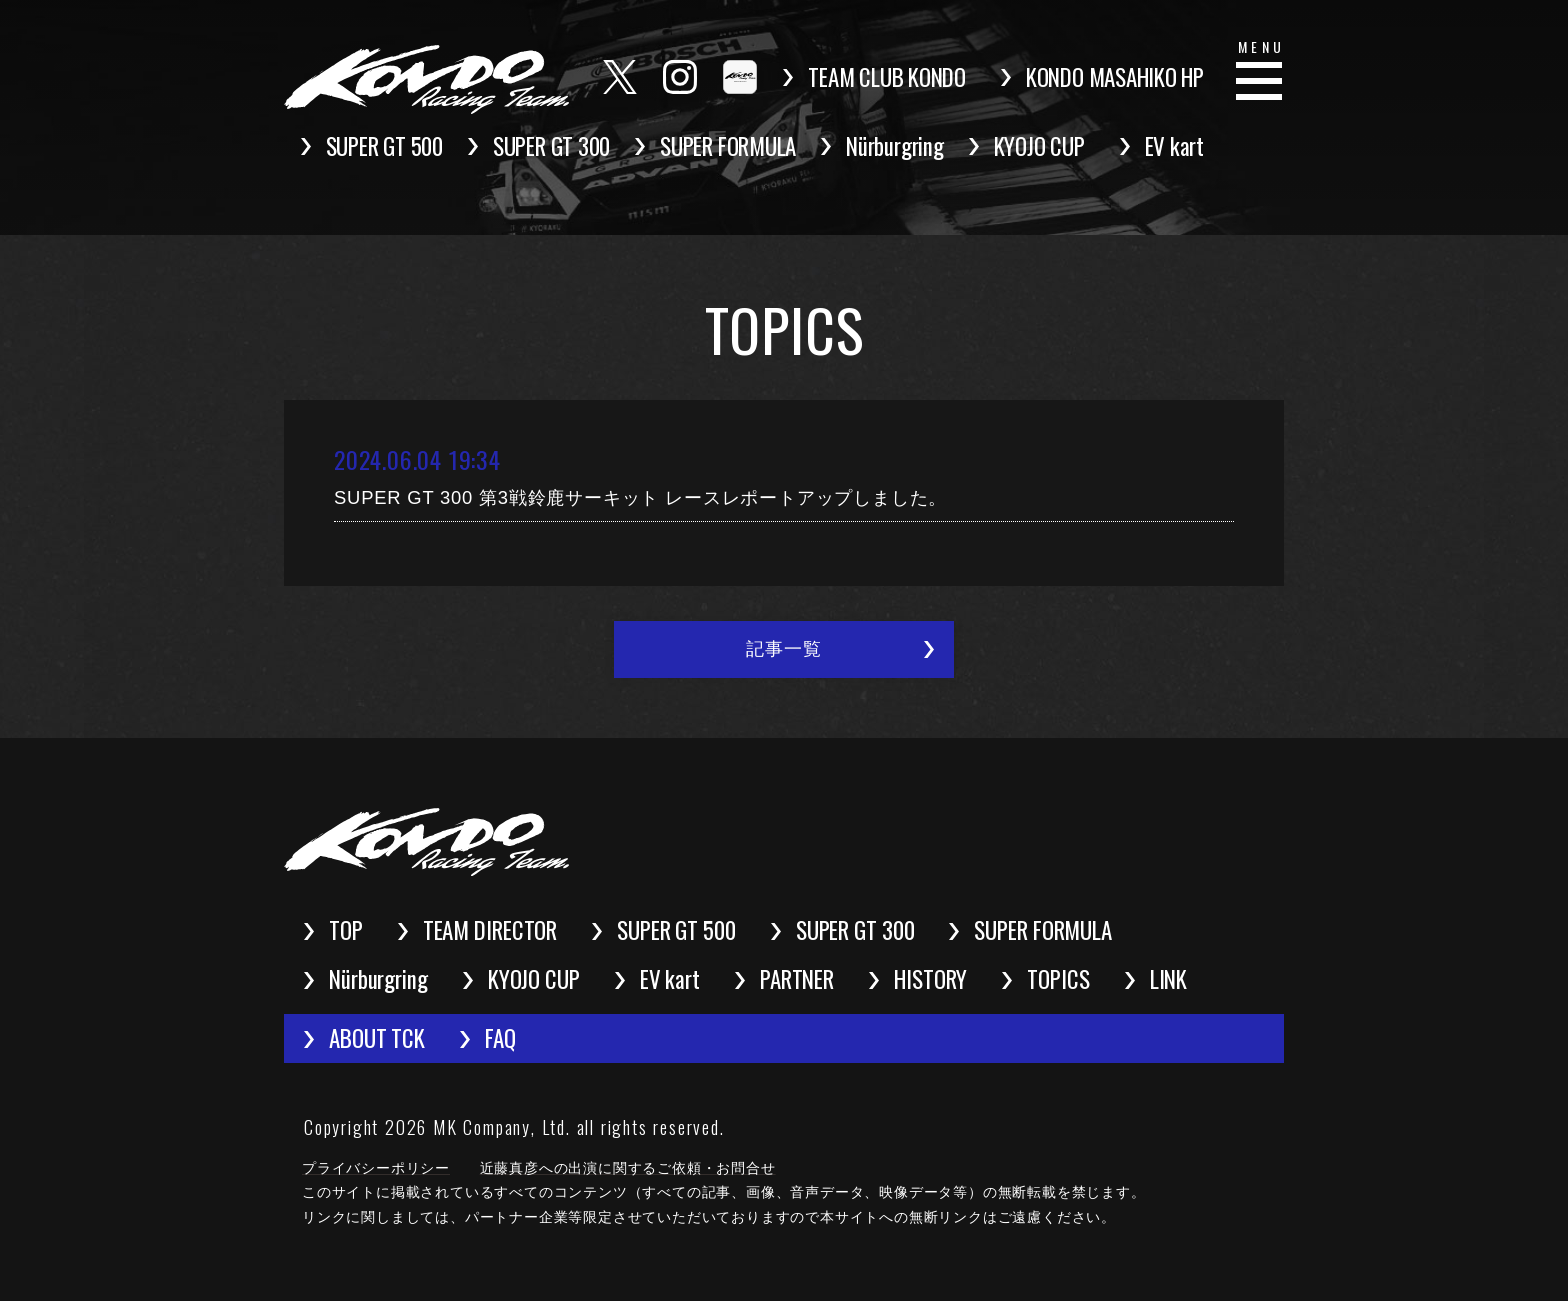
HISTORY (930, 979)
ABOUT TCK (377, 1038)
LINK (1169, 979)
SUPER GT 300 (551, 146)
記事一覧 (783, 649)
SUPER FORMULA (728, 146)
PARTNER (797, 979)
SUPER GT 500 (384, 146)
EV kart (1174, 146)
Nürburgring (894, 146)
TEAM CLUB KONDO (887, 77)
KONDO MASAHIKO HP (1115, 77)
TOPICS (1058, 979)
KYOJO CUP (1039, 146)
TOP (346, 930)
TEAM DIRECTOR (490, 930)
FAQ (500, 1038)
